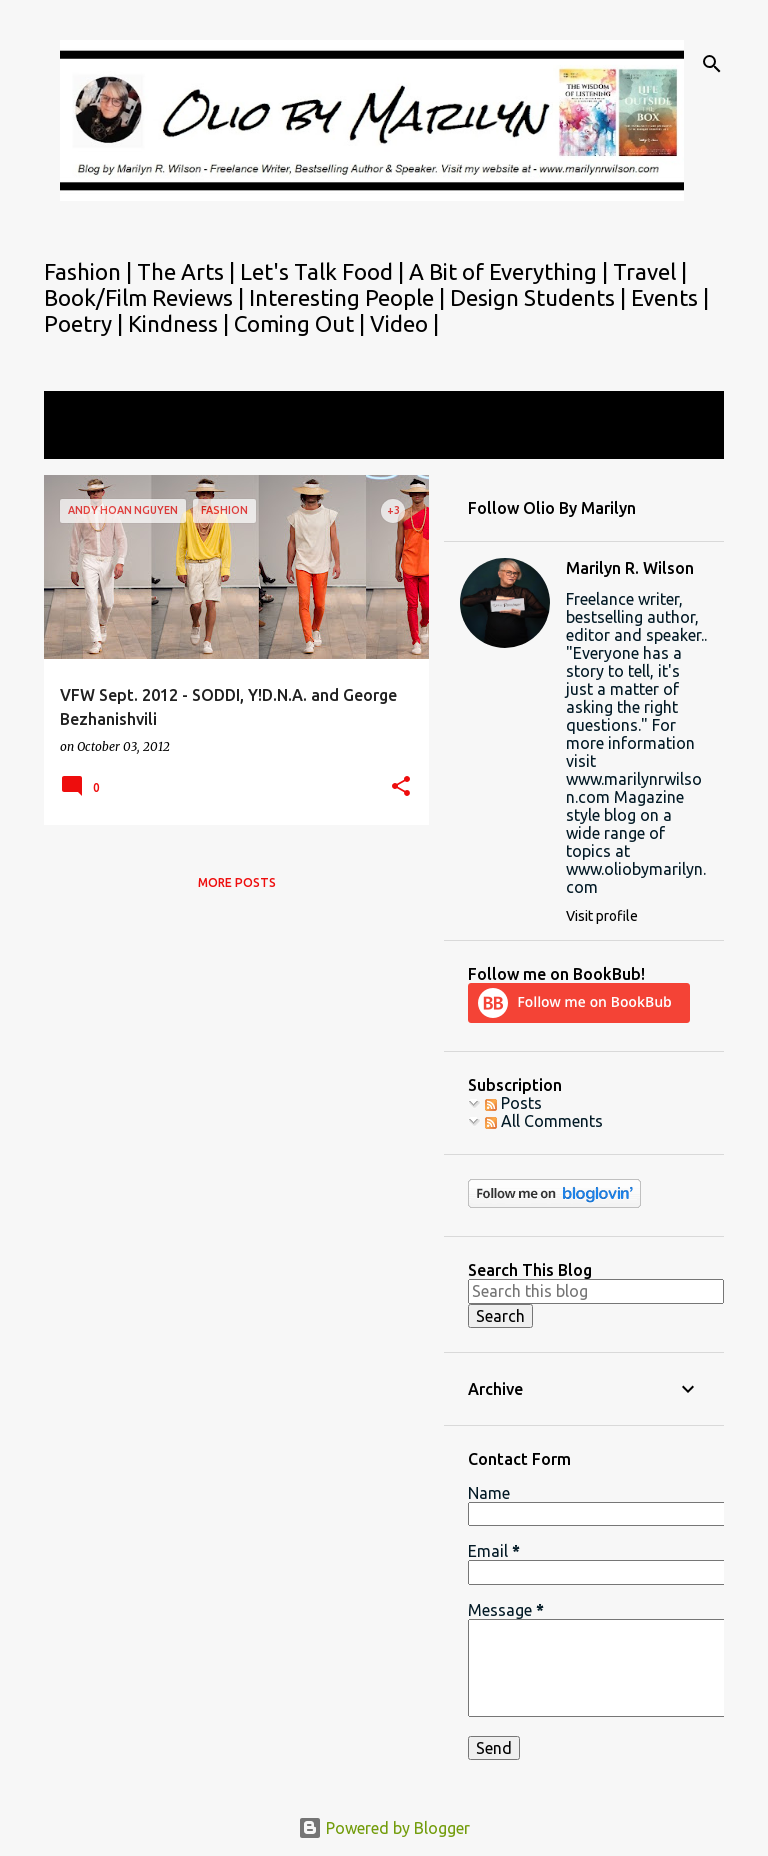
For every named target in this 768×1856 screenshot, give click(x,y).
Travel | (650, 271)
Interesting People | (349, 297)
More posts (237, 882)
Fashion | (90, 271)
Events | (670, 297)
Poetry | (86, 323)
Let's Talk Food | (324, 271)
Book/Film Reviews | (146, 297)
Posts (513, 1103)
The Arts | (188, 271)
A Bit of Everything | (511, 271)
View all (86, 440)
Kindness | (181, 323)
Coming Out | (302, 323)
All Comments (544, 1121)
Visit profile (602, 916)
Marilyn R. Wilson (630, 568)
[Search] (712, 64)
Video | (404, 323)
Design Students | (540, 297)
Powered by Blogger (384, 1828)
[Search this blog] (596, 1291)
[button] (401, 787)
